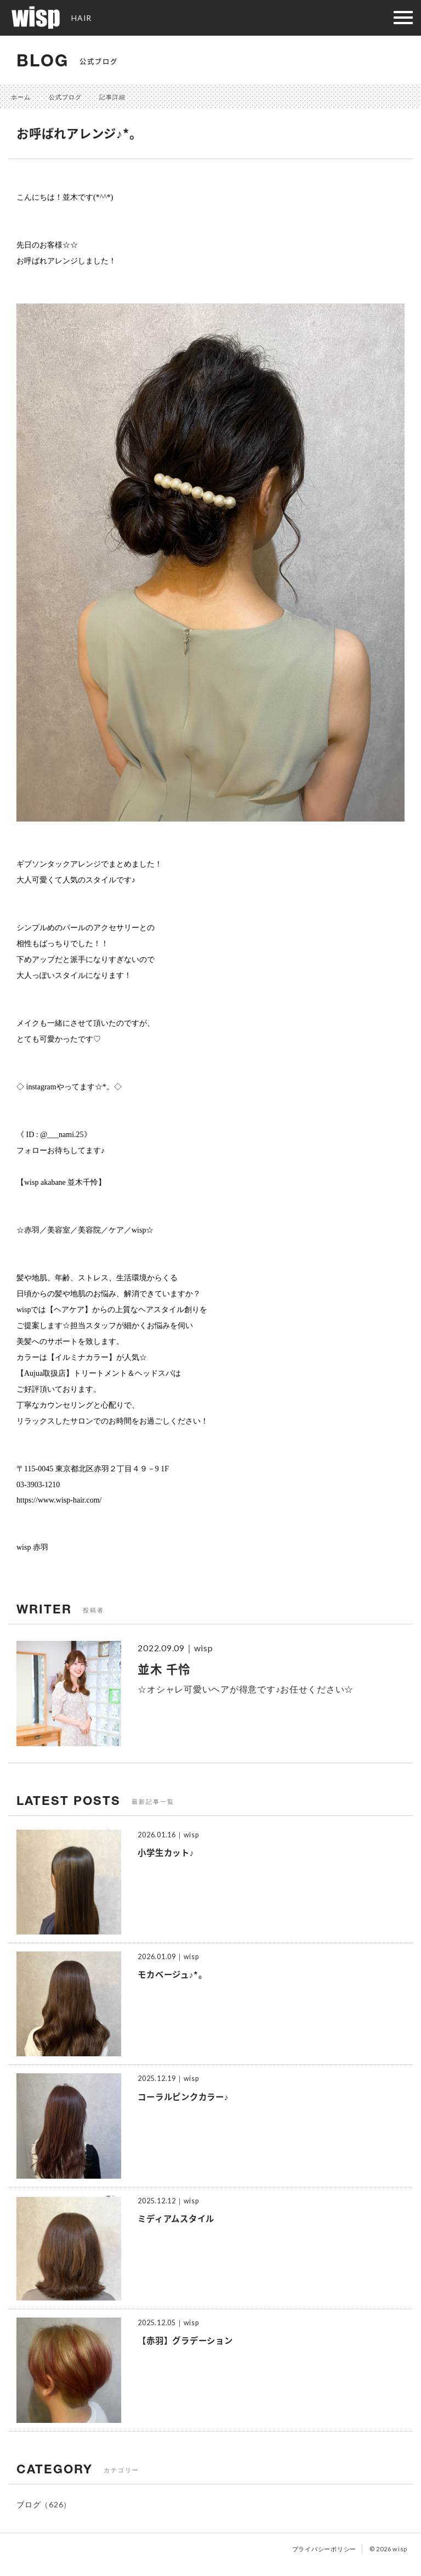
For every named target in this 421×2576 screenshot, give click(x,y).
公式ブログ (65, 96)
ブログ (28, 2504)
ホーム (21, 96)
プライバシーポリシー (324, 2548)
